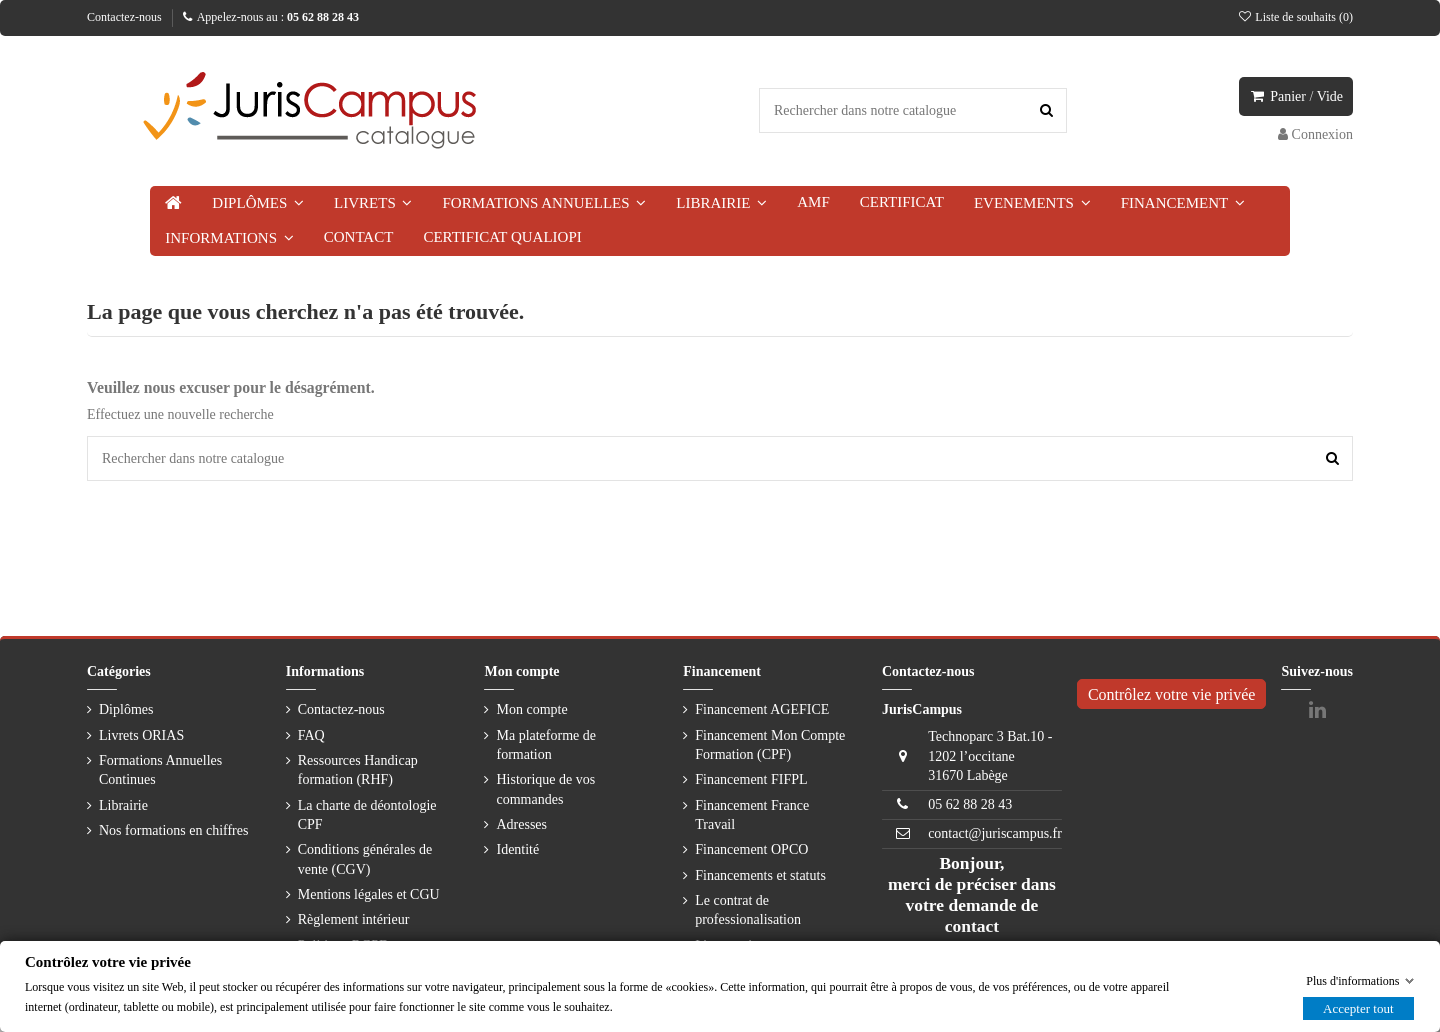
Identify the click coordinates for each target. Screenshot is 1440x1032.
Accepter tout (1358, 1007)
